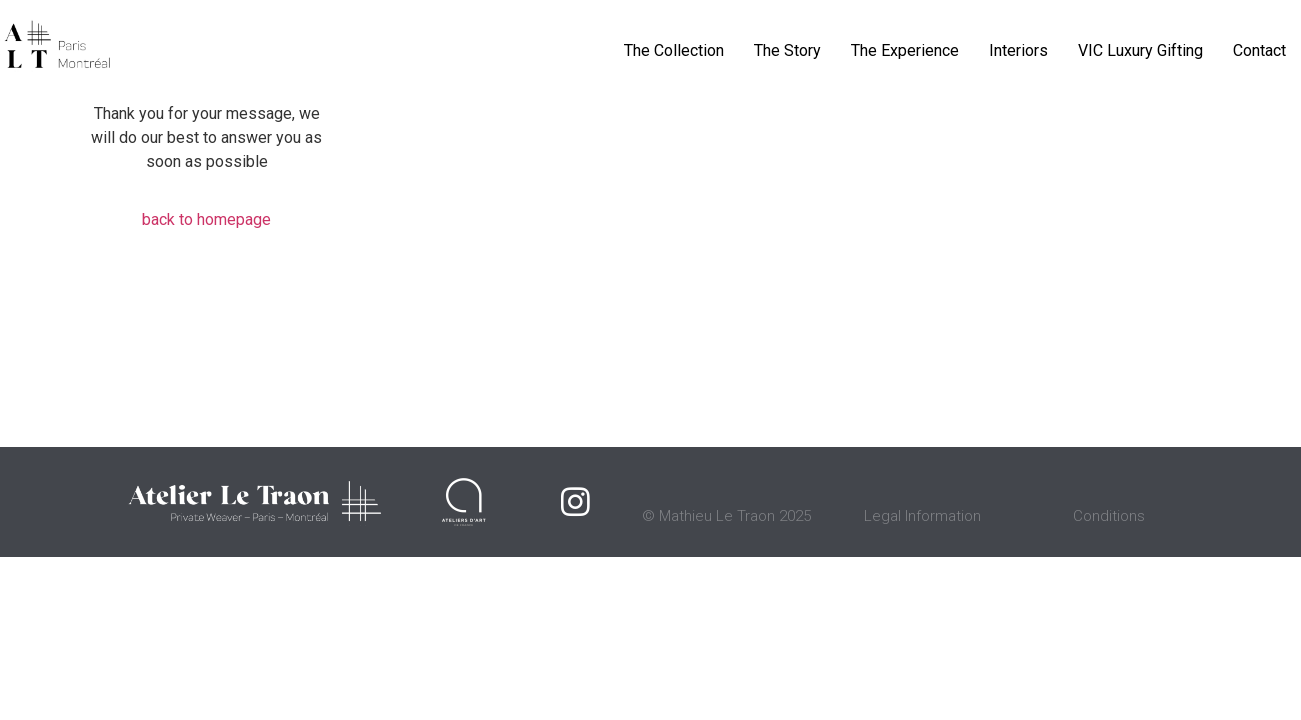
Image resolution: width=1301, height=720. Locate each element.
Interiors (1018, 50)
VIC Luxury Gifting (1140, 50)
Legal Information (922, 516)
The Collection (674, 50)
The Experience (905, 50)
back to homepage (206, 219)
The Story (787, 50)
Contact (1259, 50)
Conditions (1109, 516)
